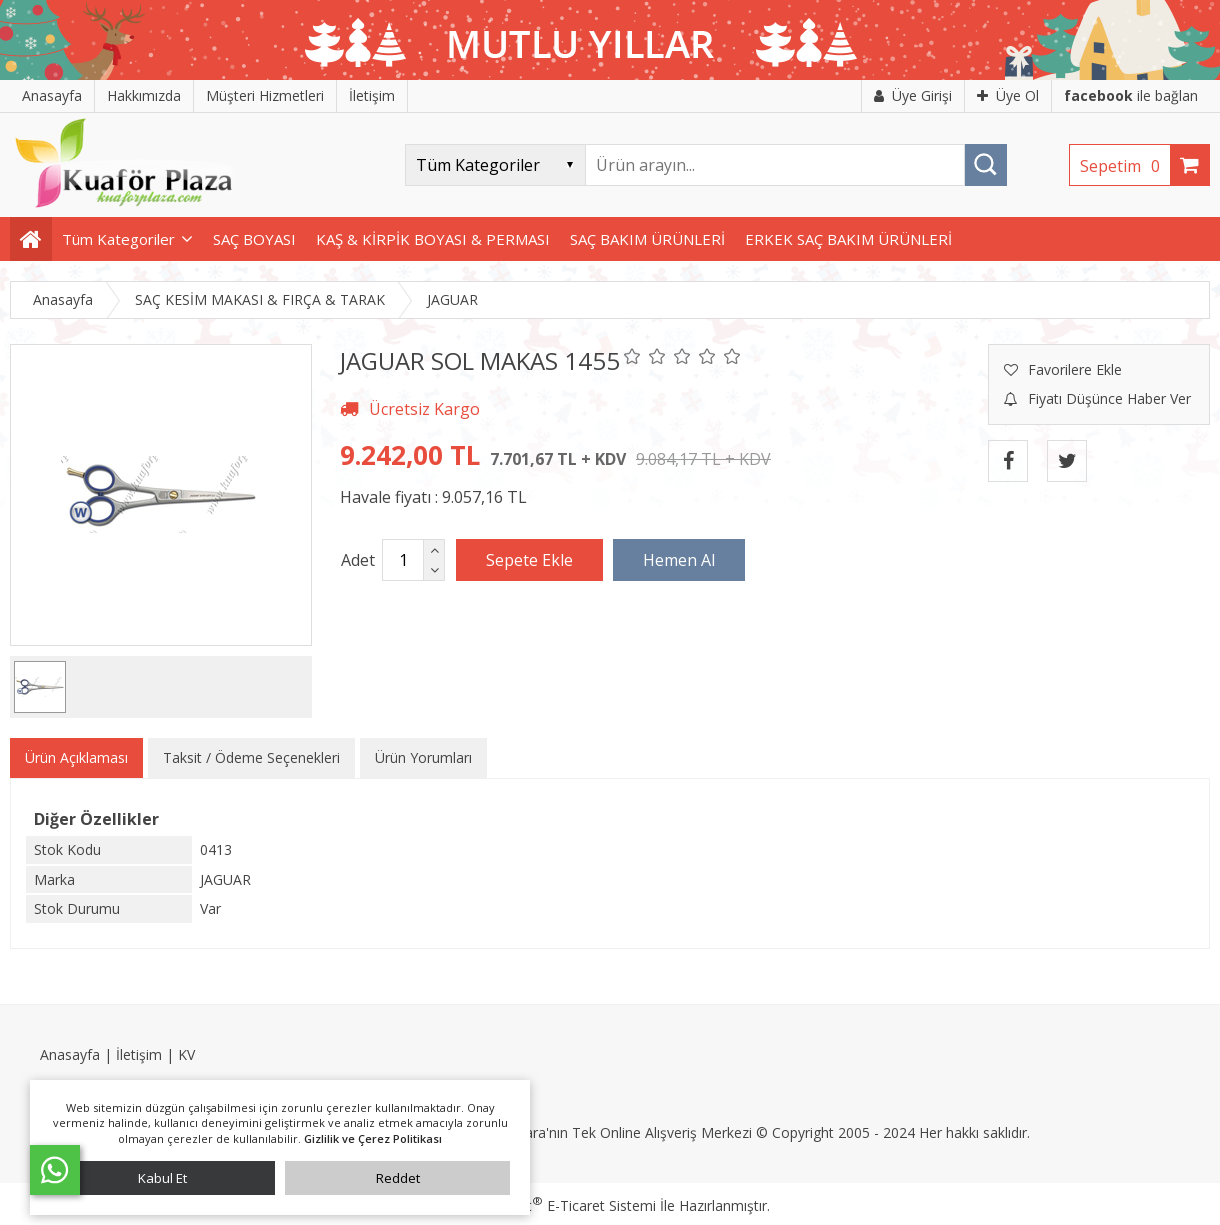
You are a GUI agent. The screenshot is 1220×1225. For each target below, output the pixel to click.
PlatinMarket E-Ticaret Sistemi (553, 1205)
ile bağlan (1131, 95)
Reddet (398, 1178)
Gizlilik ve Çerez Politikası (373, 1138)
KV (186, 1054)
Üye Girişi (913, 95)
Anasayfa (70, 1054)
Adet (358, 560)
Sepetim (1125, 166)
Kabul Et (162, 1178)
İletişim (139, 1054)
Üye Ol (1008, 95)
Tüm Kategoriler (118, 239)
